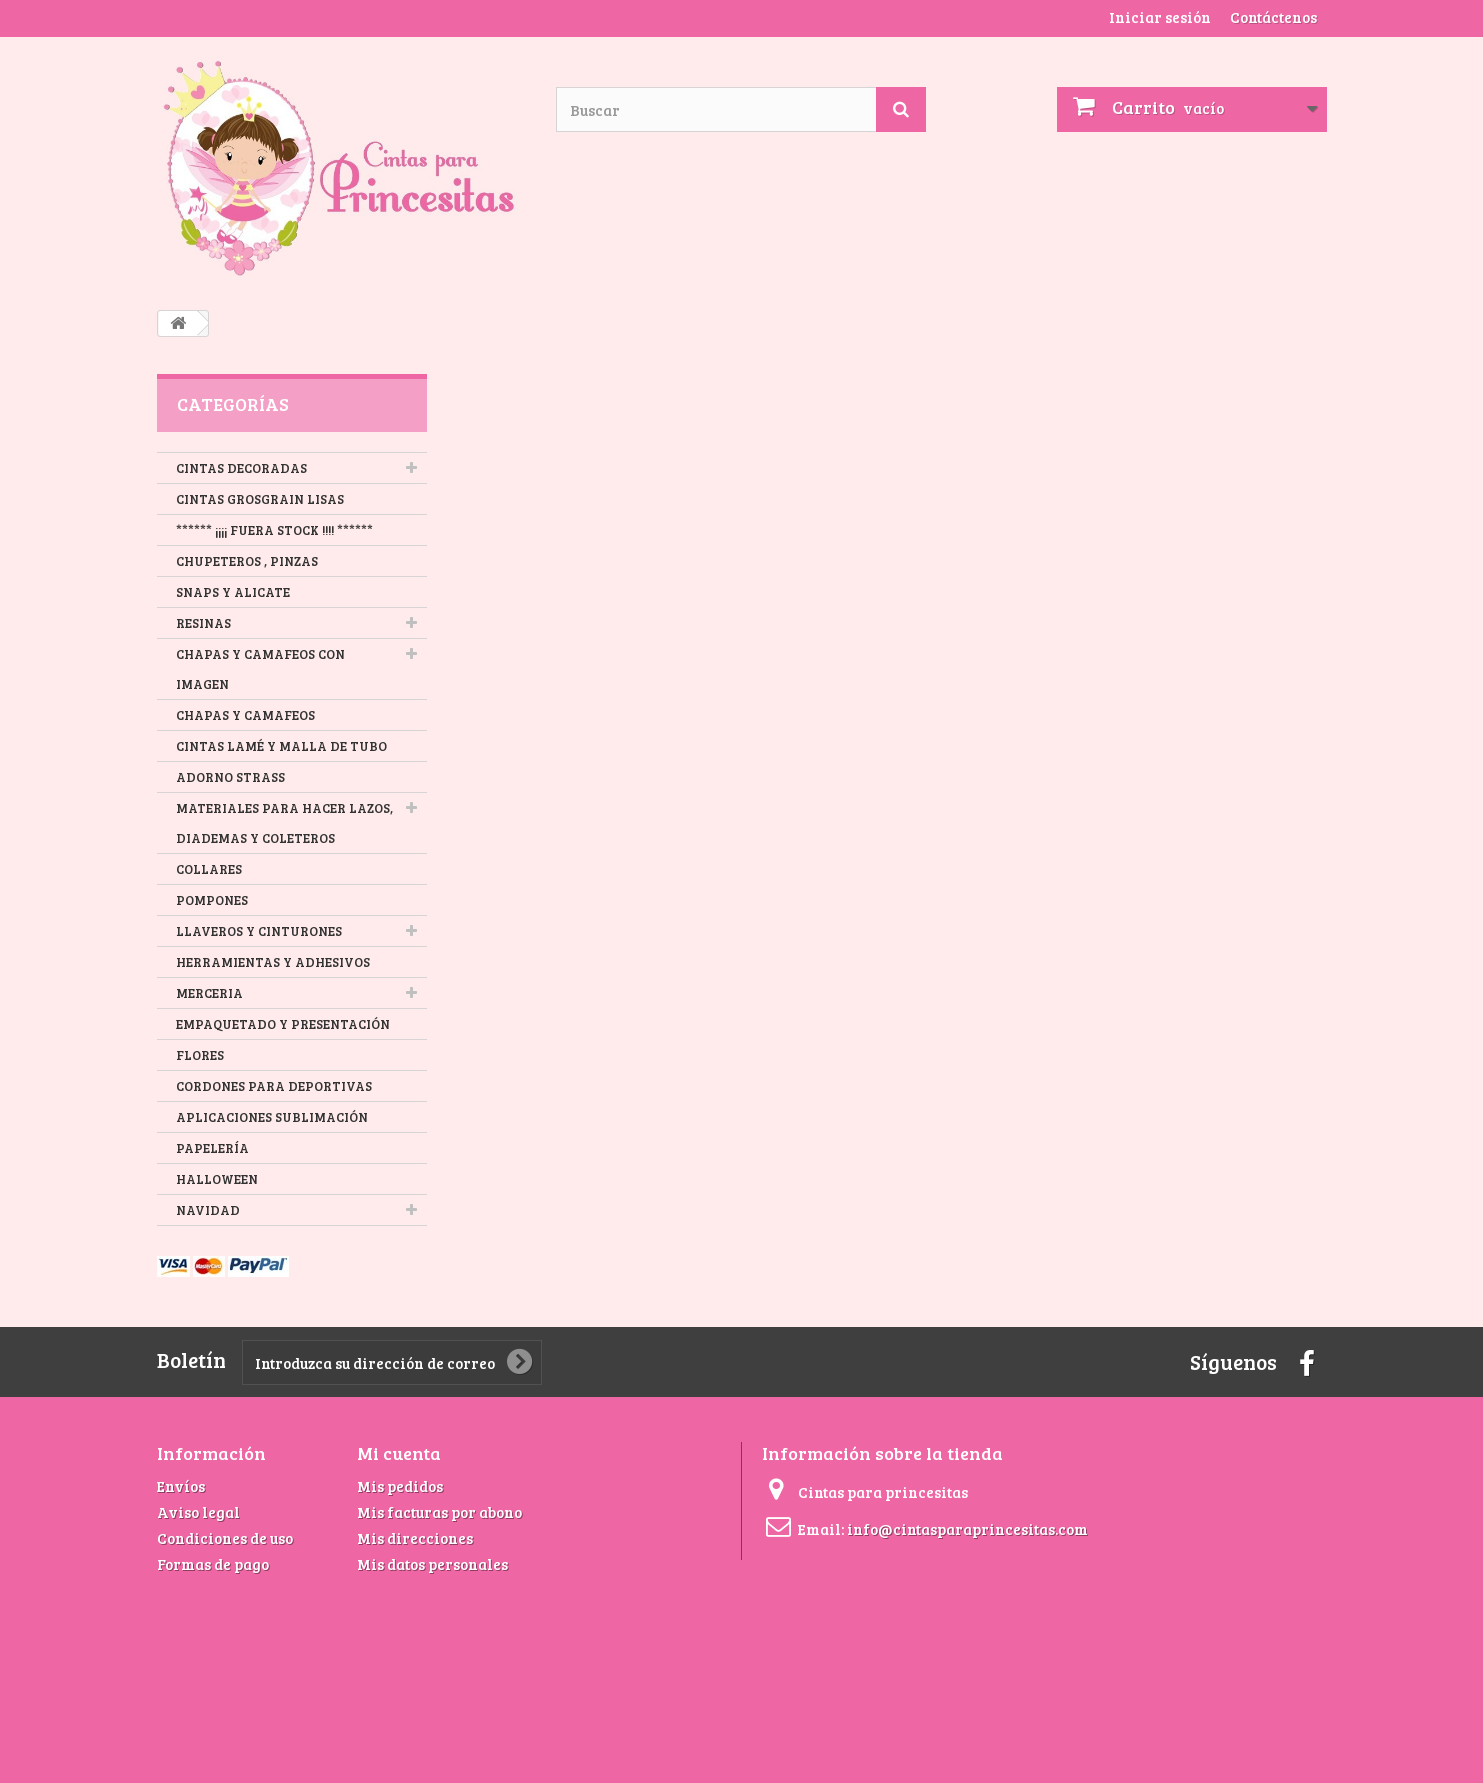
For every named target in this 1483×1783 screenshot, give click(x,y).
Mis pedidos (400, 1486)
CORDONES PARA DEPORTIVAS (274, 1086)
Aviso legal (198, 1512)
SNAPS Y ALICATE (233, 592)
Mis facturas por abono (439, 1512)
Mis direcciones (415, 1538)
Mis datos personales (432, 1564)
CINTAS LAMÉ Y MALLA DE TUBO (281, 746)
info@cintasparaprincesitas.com (967, 1529)
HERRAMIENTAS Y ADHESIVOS (273, 962)
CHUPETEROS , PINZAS (247, 561)
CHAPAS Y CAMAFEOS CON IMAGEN (260, 669)
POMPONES (212, 900)
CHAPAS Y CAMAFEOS (245, 715)
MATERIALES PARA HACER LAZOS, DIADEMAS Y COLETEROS (284, 823)
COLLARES (209, 869)
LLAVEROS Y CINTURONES (259, 931)
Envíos (181, 1486)
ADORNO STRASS (230, 777)
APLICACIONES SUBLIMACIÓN (272, 1117)
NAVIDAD (208, 1210)
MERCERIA (209, 993)
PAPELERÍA (212, 1148)
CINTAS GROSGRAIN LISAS (260, 499)
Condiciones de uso (225, 1538)
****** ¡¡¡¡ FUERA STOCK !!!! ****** (274, 530)
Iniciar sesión (1160, 17)
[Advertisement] (506, 1635)
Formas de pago (213, 1564)
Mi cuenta (399, 1453)
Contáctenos (1273, 17)
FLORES (200, 1055)
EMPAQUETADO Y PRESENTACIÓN (283, 1024)
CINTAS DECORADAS (241, 468)
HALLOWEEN (217, 1179)
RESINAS (203, 623)
